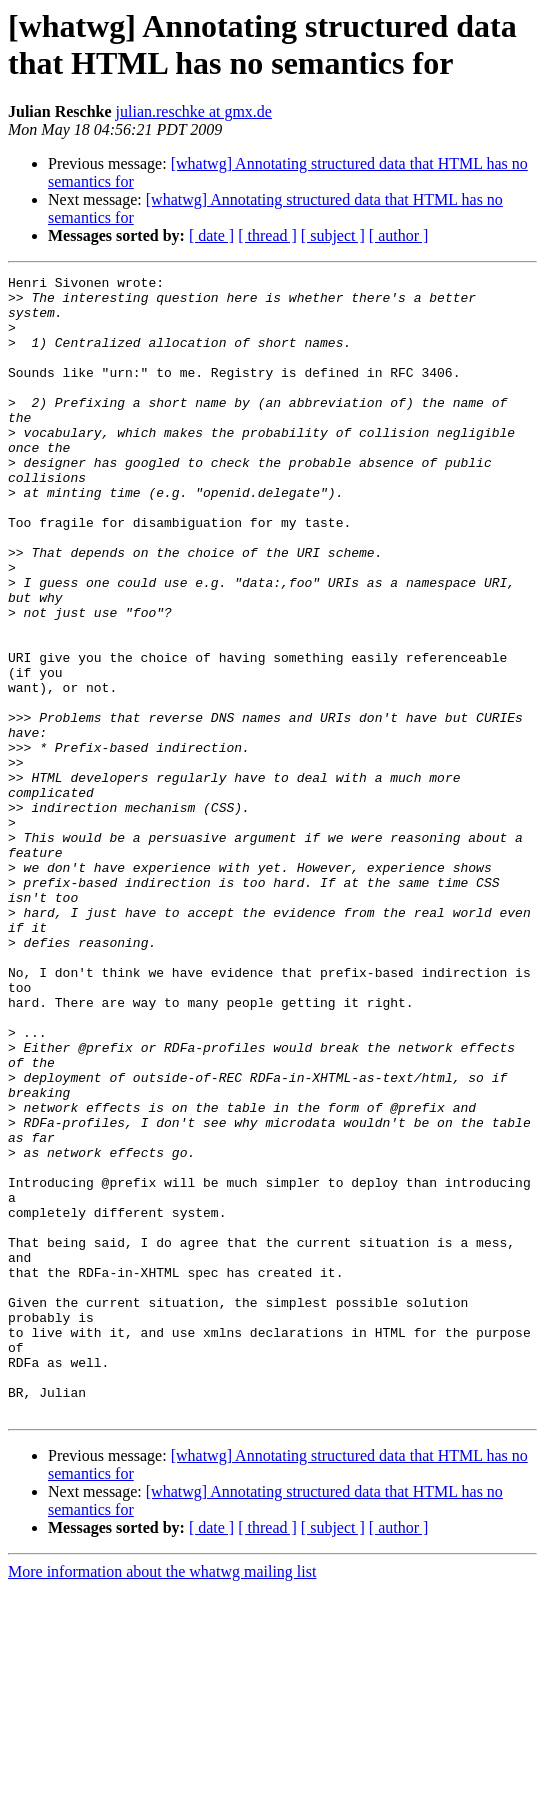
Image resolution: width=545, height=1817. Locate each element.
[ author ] (399, 235)
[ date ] (211, 235)
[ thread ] (267, 235)
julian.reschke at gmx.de (194, 111)
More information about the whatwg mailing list (162, 1799)
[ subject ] (333, 235)
